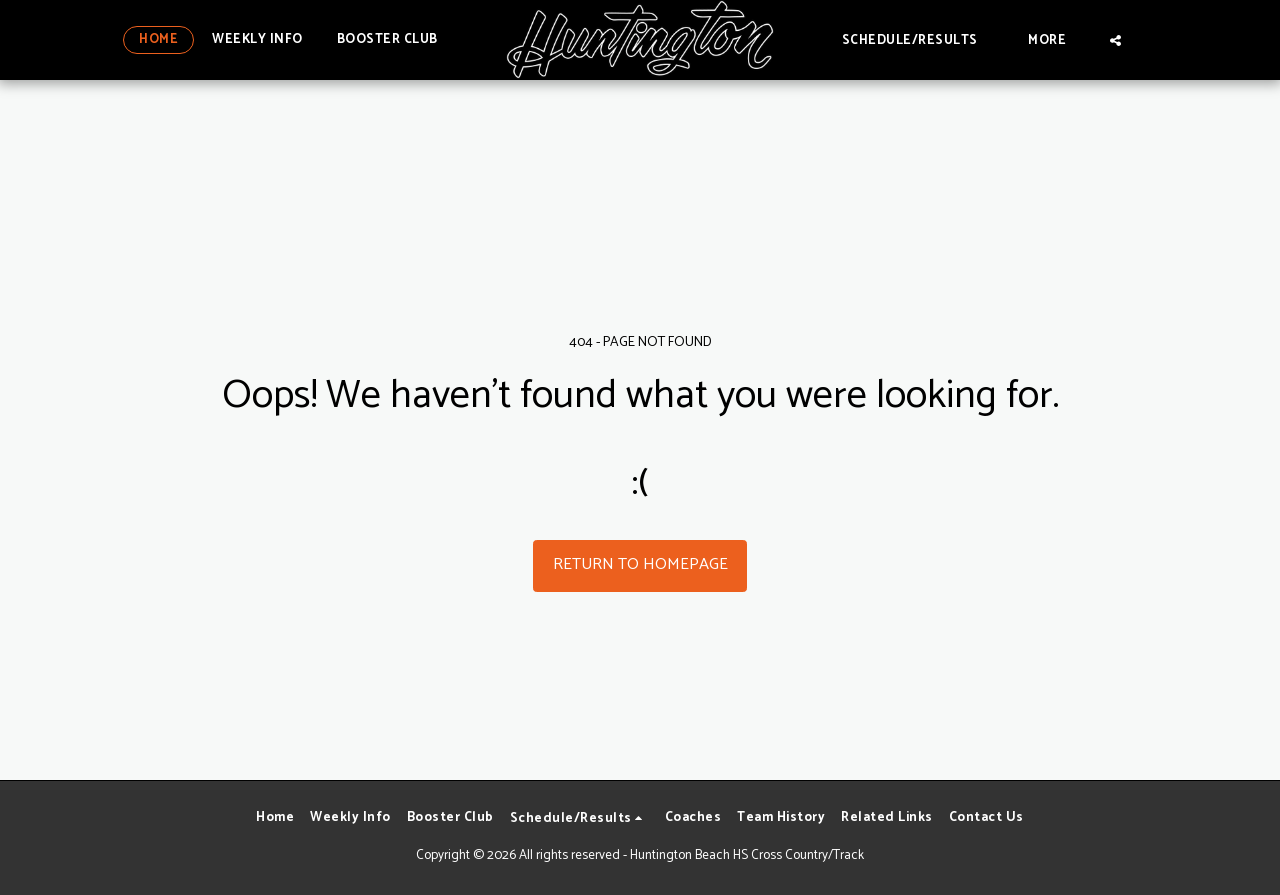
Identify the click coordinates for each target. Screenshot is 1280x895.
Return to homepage (640, 564)
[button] (918, 39)
